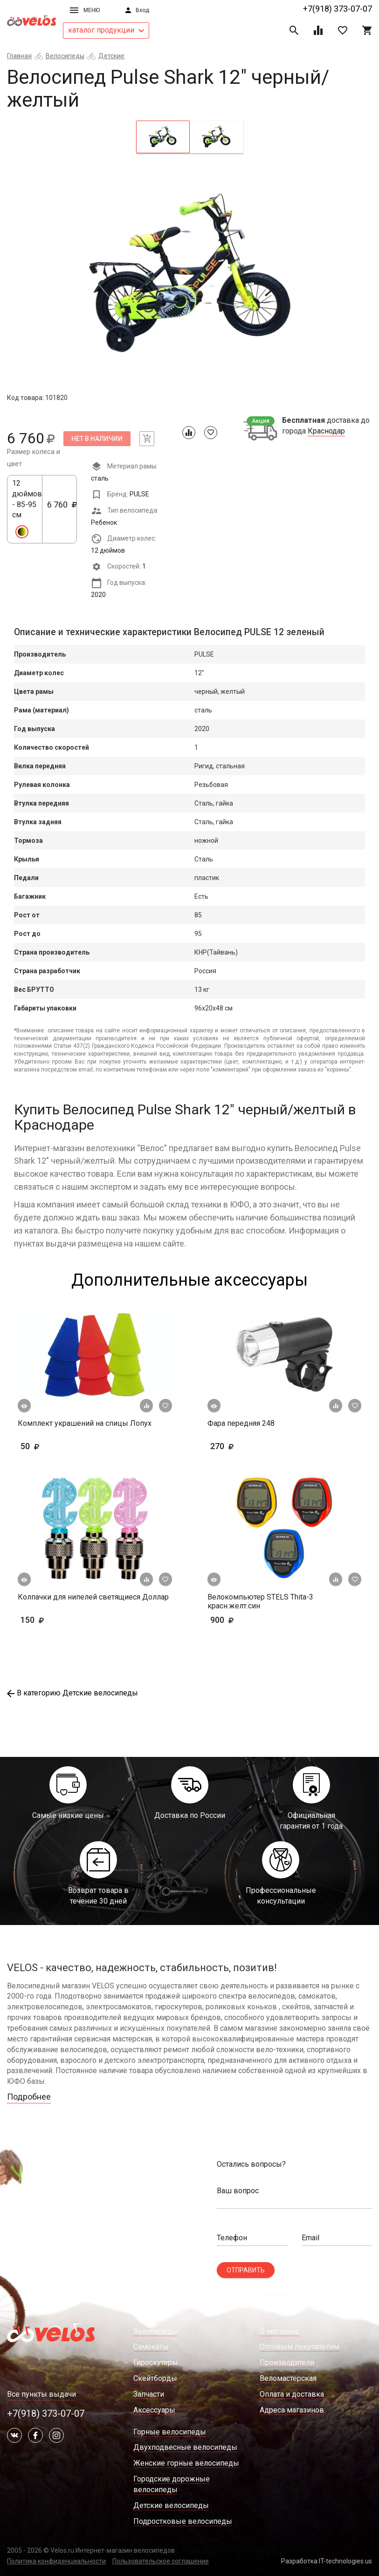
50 (57, 1446)
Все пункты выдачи (41, 2394)
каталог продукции (106, 30)
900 (249, 1620)
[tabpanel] (189, 276)
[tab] (163, 137)
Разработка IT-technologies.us (326, 2561)
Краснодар (326, 431)
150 (59, 1620)
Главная (19, 56)
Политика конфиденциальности (56, 2561)
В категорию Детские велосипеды (72, 1692)
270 (249, 1446)
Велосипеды (65, 56)
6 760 (62, 510)
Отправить (246, 2270)
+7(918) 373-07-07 (337, 9)
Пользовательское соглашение (160, 2561)
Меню (85, 10)
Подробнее (29, 2096)
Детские (111, 56)
